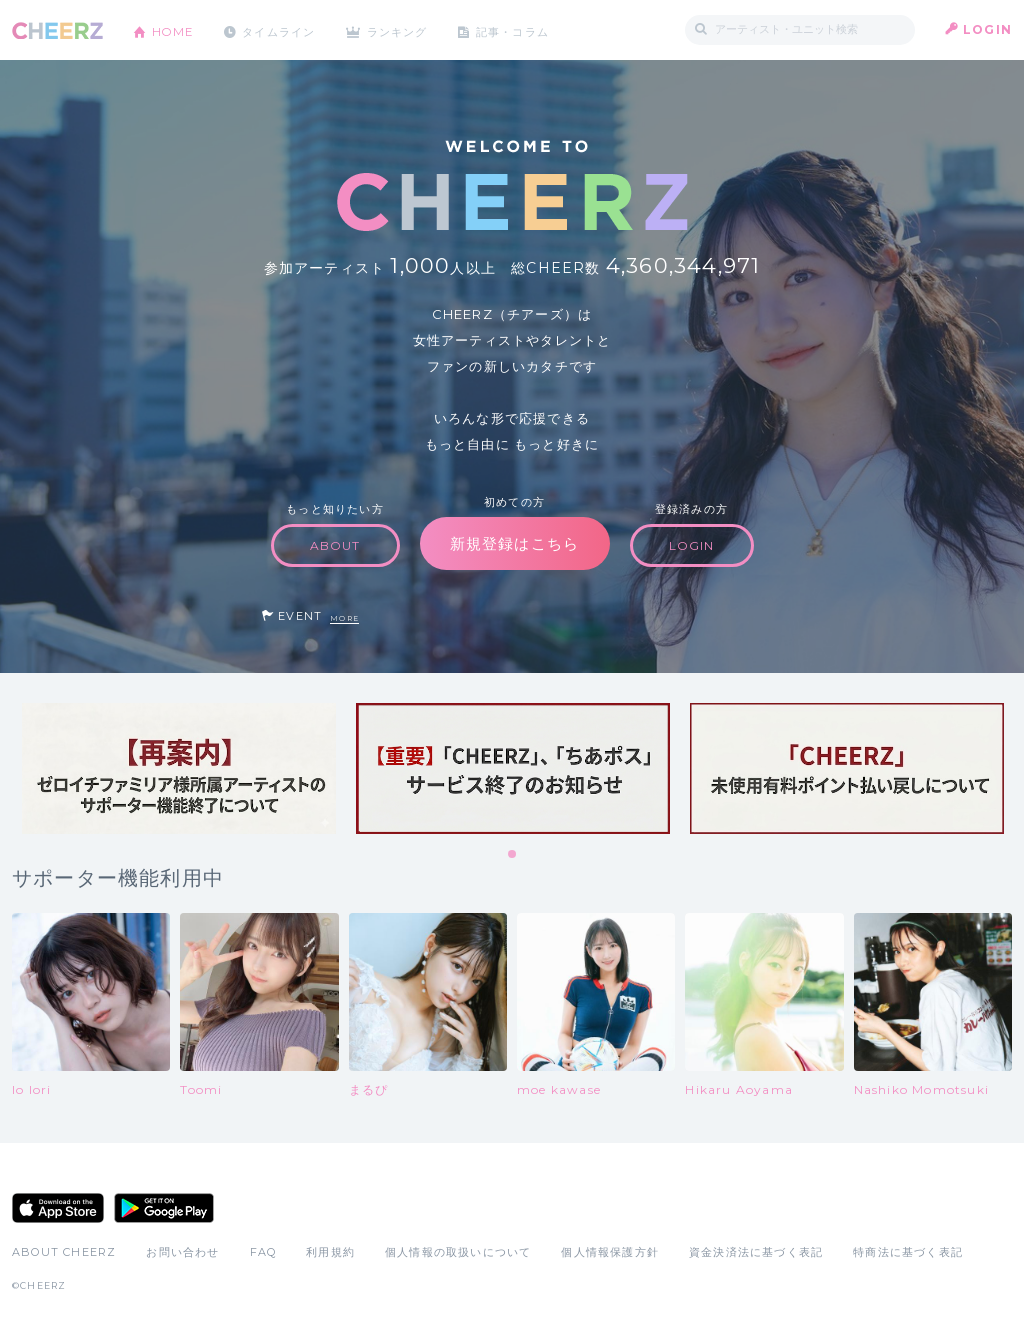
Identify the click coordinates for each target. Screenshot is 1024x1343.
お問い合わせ (182, 1252)
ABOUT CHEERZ (64, 1252)
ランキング (413, 29)
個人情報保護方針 (610, 1252)
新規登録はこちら (515, 543)
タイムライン (286, 29)
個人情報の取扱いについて (458, 1252)
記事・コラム (534, 29)
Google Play (164, 1208)
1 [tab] (513, 855)
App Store (58, 1208)
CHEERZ (57, 30)
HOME (175, 29)
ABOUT (335, 545)
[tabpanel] (179, 768)
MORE (344, 618)
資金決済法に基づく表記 (756, 1252)
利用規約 (330, 1252)
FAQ (263, 1252)
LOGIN (987, 29)
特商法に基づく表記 (908, 1252)
